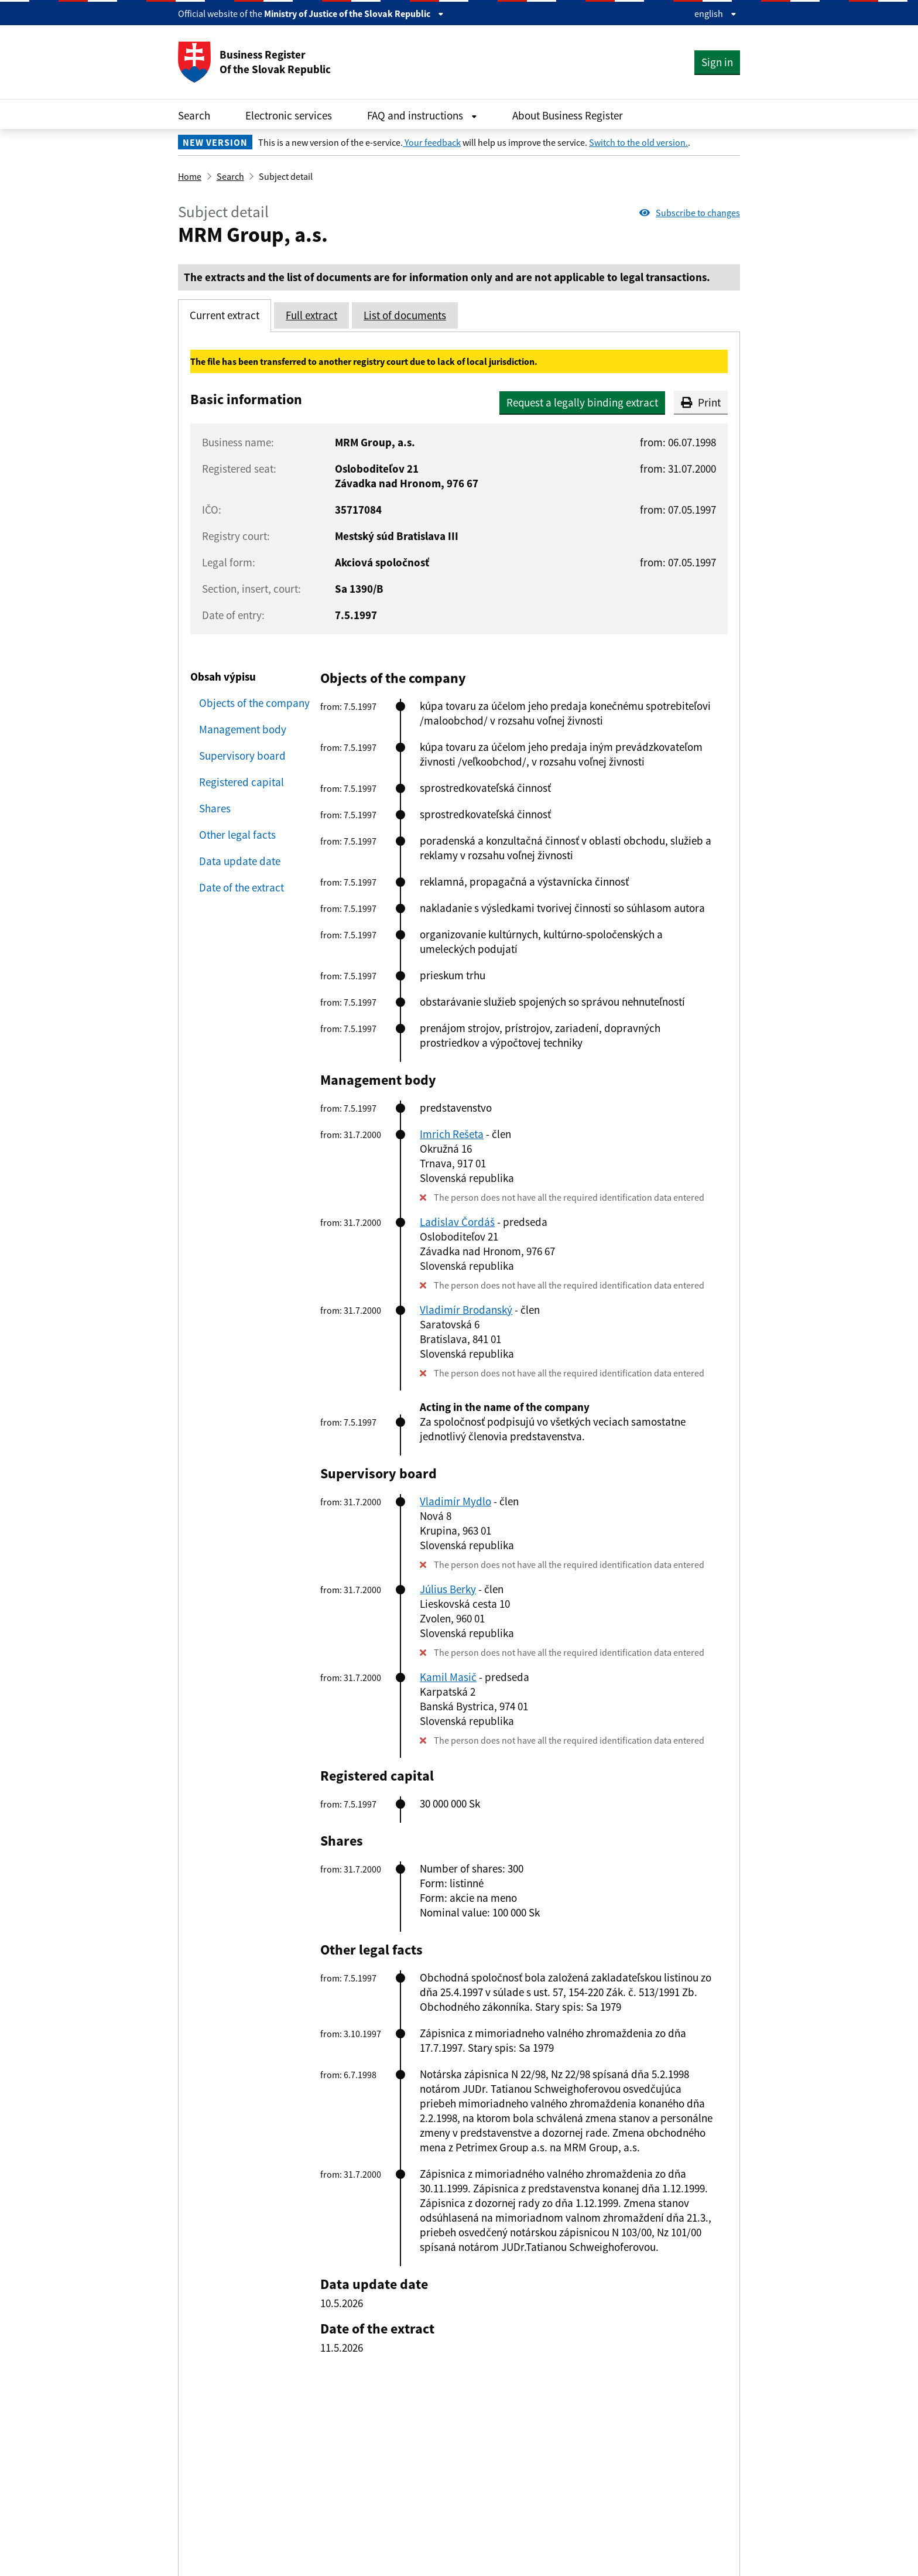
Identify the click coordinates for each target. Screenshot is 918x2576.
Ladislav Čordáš (457, 1222)
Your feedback (432, 142)
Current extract (224, 315)
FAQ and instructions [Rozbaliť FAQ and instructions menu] (422, 115)
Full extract (311, 315)
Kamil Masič (448, 1677)
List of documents (405, 315)
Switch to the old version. (638, 142)
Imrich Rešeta (452, 1134)
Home (189, 176)
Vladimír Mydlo (455, 1501)
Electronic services (288, 115)
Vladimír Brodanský (466, 1310)
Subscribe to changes (689, 212)
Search (194, 115)
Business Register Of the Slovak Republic (254, 62)
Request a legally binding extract (582, 402)
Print (701, 402)
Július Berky (448, 1589)
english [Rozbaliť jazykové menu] (715, 13)
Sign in (717, 62)
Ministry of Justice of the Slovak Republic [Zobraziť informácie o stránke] (354, 13)
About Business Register (567, 115)
